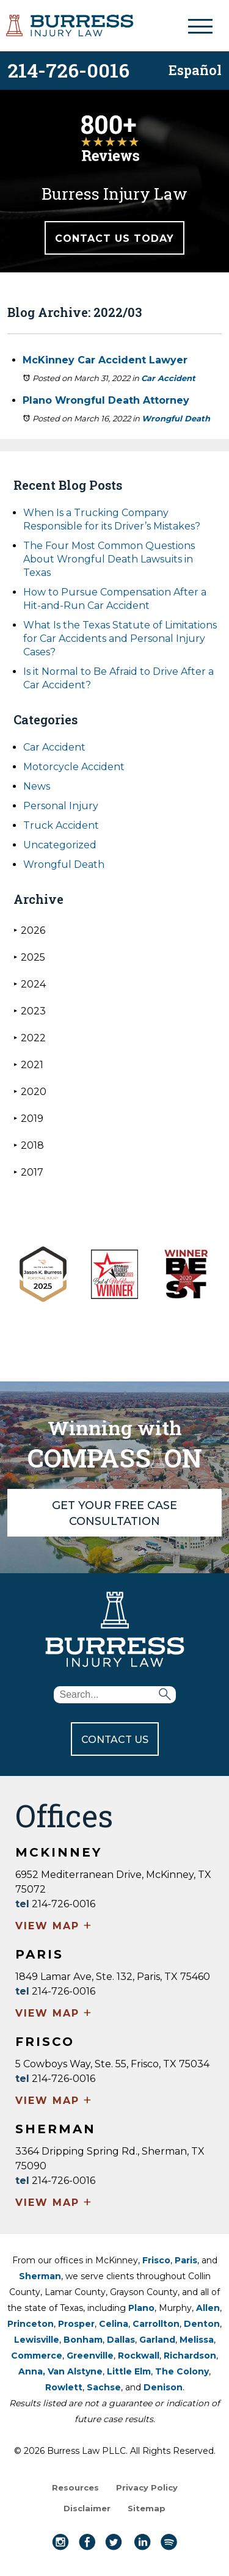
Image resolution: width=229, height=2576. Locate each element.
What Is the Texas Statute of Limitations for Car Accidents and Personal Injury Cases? (120, 638)
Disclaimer (87, 2508)
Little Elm (129, 2371)
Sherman (40, 2276)
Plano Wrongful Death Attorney (106, 400)
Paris (186, 2260)
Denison (163, 2387)
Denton (202, 2323)
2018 (28, 1145)
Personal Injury (60, 806)
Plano (141, 2307)
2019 (28, 1118)
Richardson (190, 2355)
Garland (157, 2339)
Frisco (156, 2260)
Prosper (76, 2323)
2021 (28, 1065)
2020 (29, 1092)
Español (195, 69)
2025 (29, 957)
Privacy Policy (147, 2487)
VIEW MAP (54, 1927)
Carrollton (156, 2323)
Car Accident (168, 378)
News (36, 786)
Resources (75, 2487)
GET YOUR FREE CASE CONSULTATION (114, 1513)
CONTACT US (114, 1739)
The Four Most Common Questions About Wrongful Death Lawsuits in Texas (109, 559)
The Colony (182, 2371)
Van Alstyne (75, 2371)
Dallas (121, 2339)
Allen (208, 2307)
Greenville (90, 2355)
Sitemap (146, 2508)
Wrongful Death (176, 418)
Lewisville (36, 2339)
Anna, (33, 2371)
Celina (113, 2323)
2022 (29, 1038)
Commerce (36, 2355)
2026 (29, 930)
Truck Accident (61, 825)
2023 (29, 1011)
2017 (28, 1172)
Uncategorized (59, 845)
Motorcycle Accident (74, 767)
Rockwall (138, 2355)
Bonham (83, 2339)
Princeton (30, 2323)
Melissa (197, 2339)
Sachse (104, 2387)
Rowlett (63, 2387)
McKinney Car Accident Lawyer (105, 360)
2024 (29, 984)
